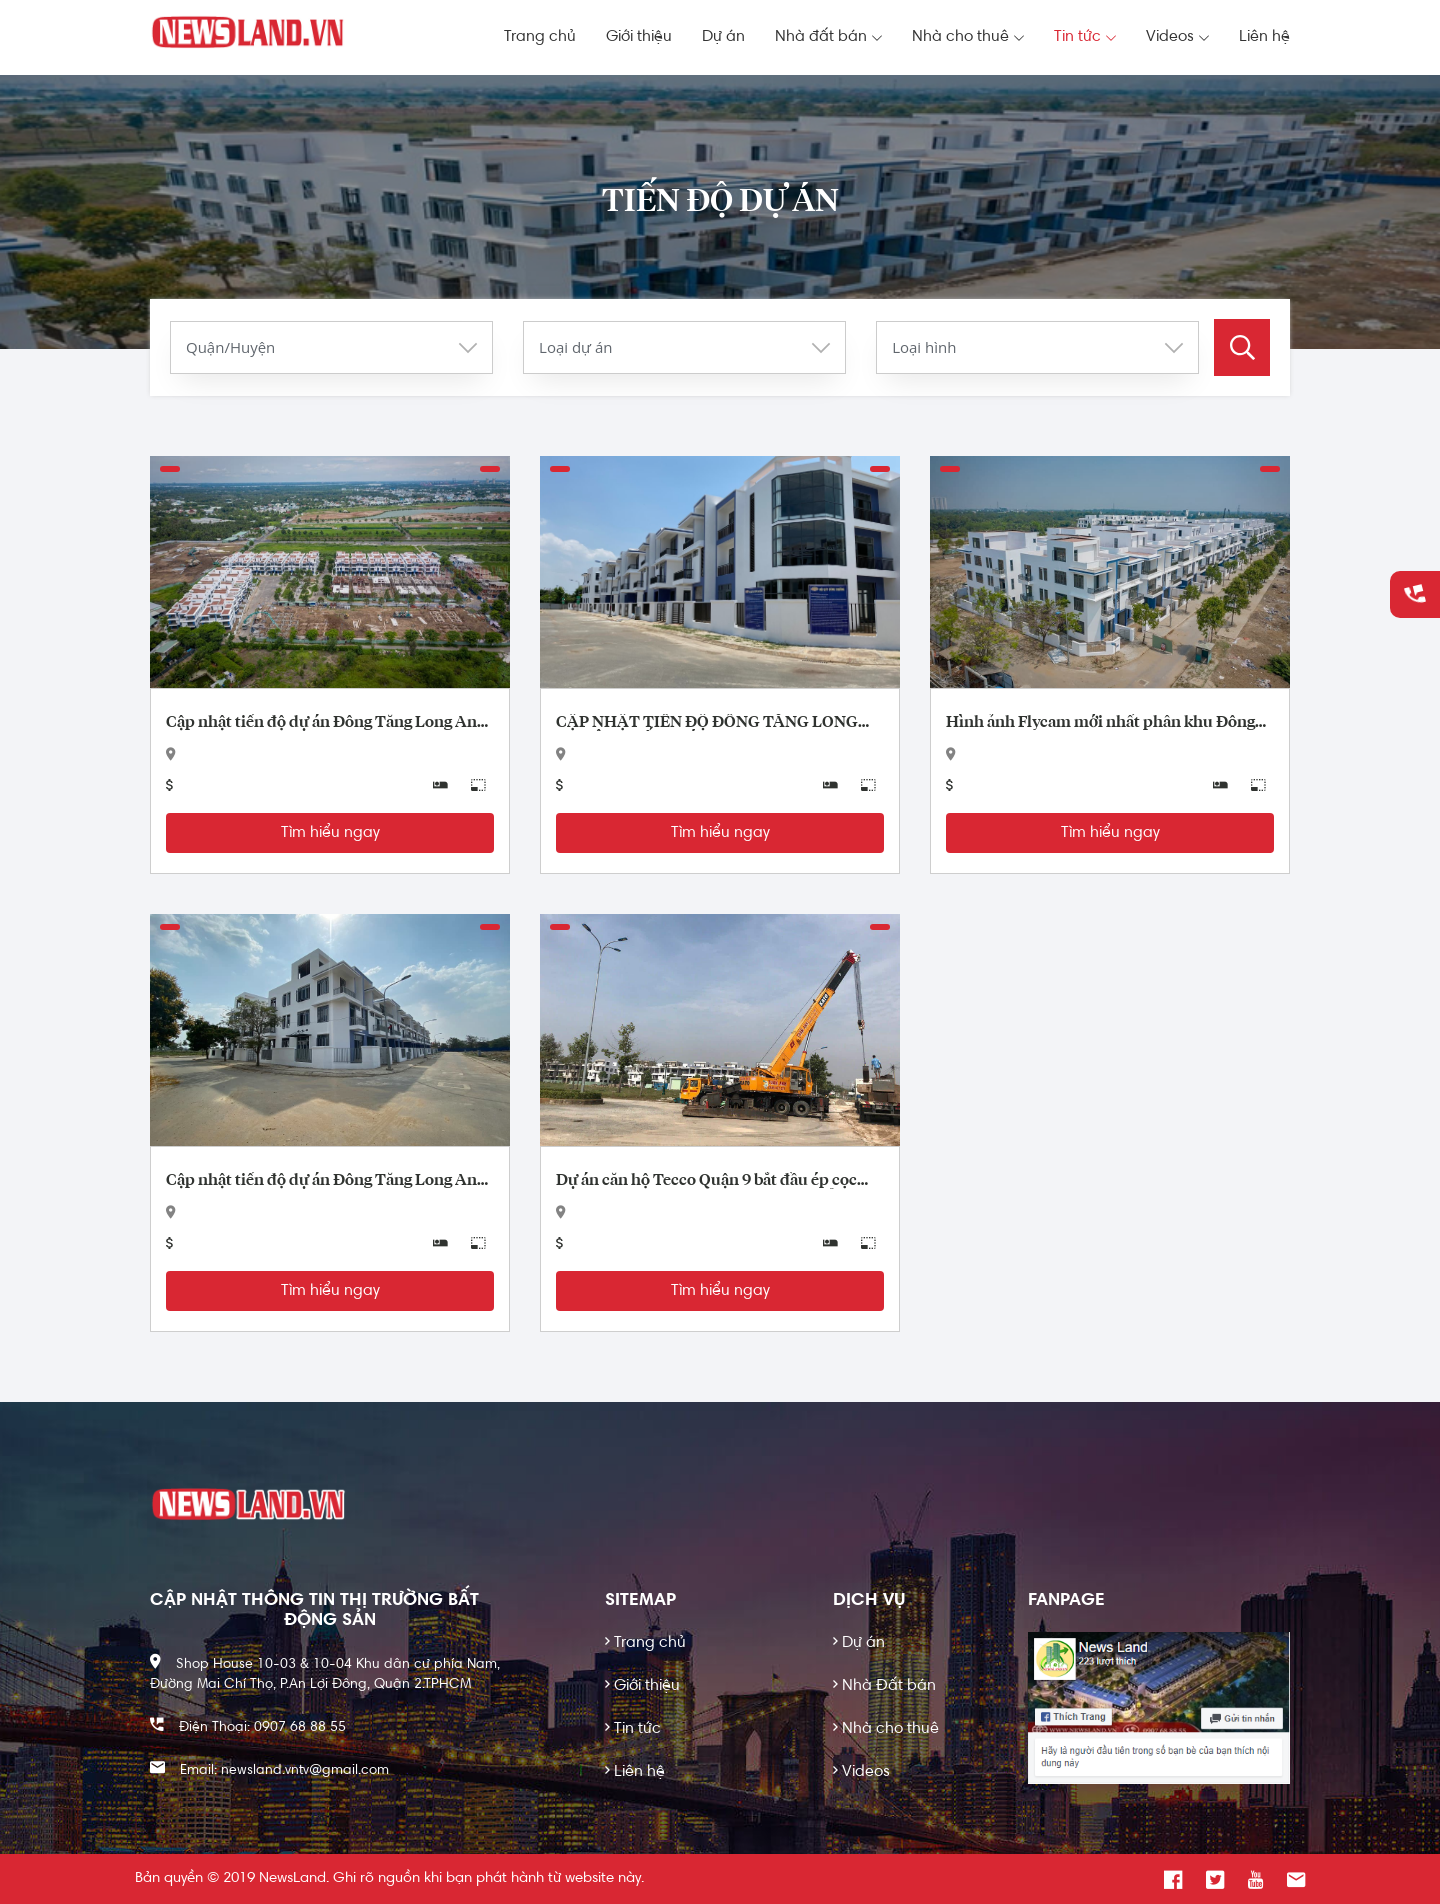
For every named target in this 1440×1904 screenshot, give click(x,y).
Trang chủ (540, 37)
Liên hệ (1264, 37)
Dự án (723, 37)
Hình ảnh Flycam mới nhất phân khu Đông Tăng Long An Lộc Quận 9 (1100, 723)
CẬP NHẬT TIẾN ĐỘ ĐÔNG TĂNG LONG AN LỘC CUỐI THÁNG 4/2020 (707, 723)
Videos (1177, 37)
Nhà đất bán (828, 37)
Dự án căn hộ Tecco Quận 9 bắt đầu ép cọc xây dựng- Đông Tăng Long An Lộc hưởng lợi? (719, 1181)
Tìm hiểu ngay (330, 833)
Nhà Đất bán (884, 1686)
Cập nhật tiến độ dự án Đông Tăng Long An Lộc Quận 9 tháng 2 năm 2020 (321, 1181)
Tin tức (1085, 37)
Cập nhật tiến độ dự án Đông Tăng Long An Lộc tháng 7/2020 (321, 723)
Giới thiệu (639, 37)
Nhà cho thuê (968, 37)
